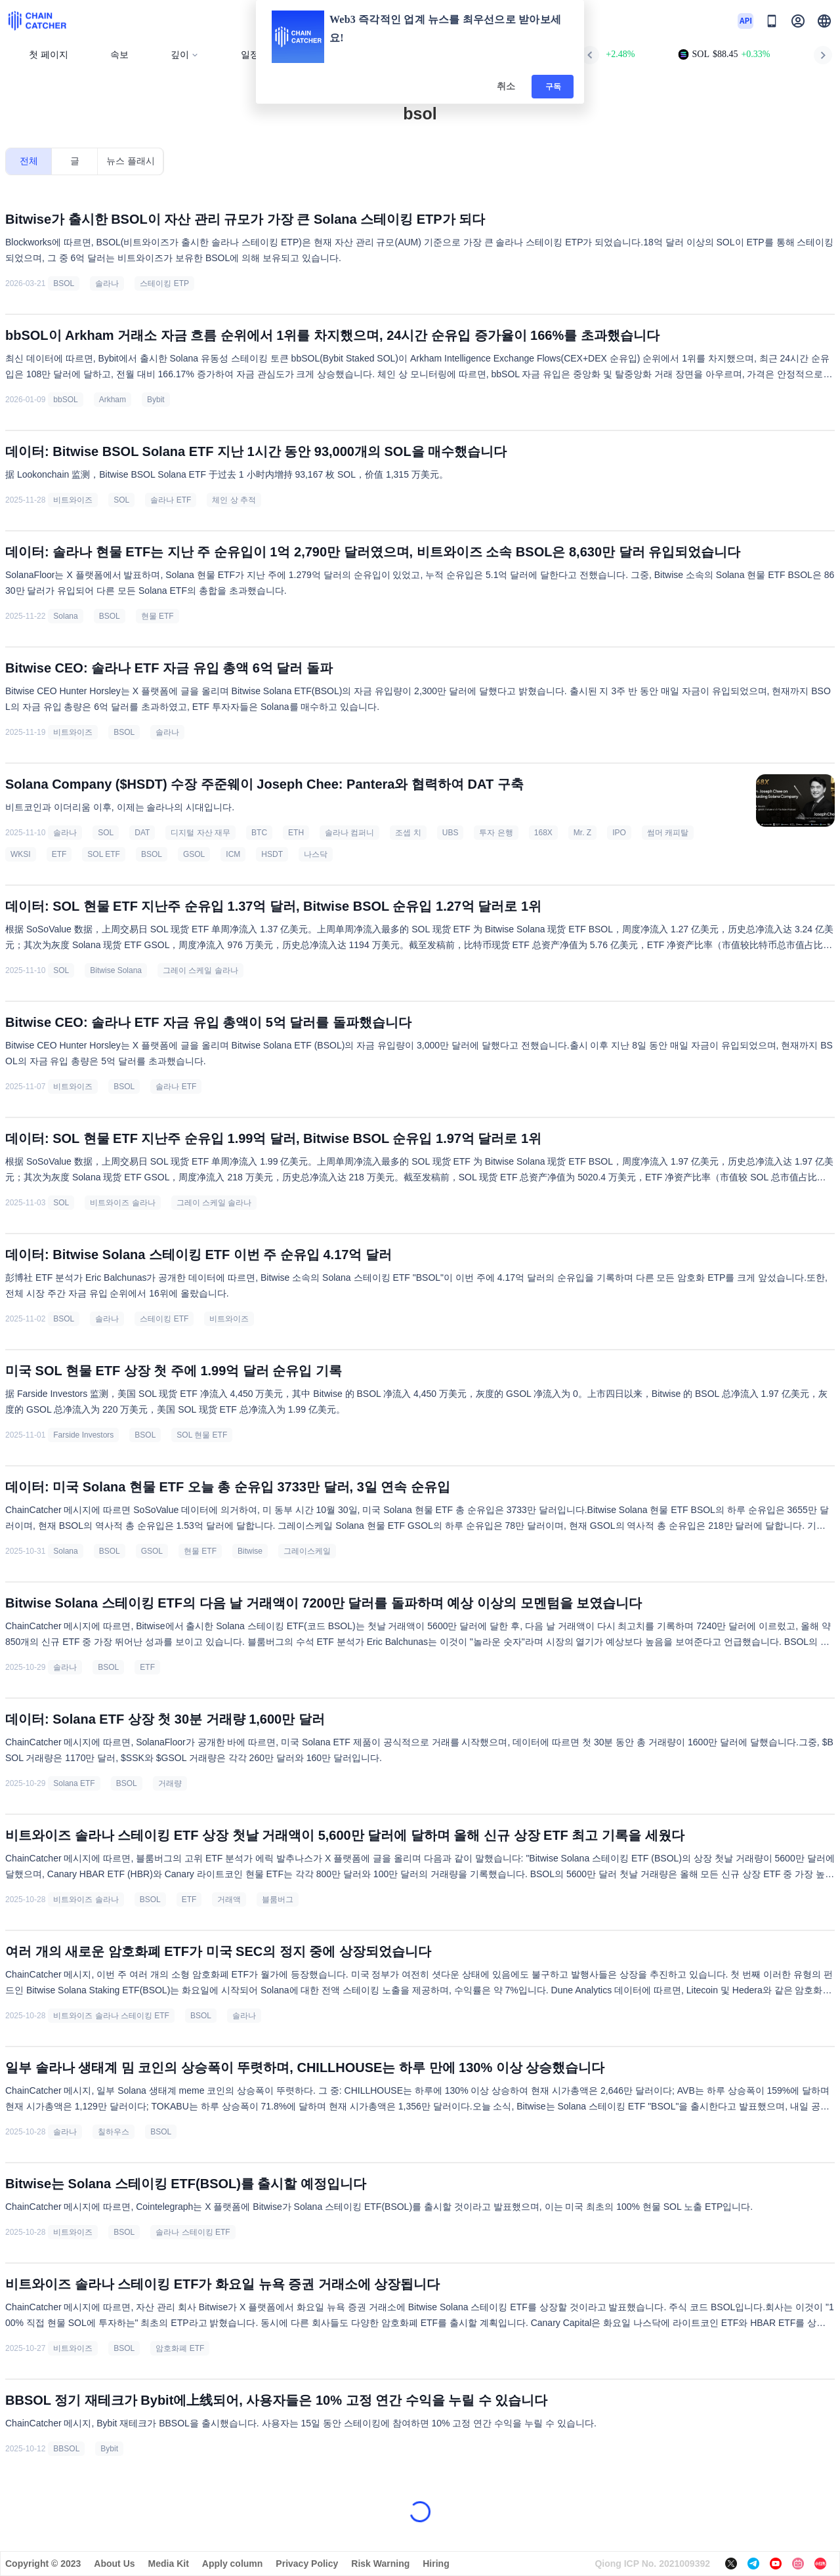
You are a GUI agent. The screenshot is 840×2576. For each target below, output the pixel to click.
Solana (65, 616)
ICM (233, 854)
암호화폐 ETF (180, 2348)
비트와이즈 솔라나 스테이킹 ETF (111, 2015)
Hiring (436, 2563)
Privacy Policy (307, 2563)
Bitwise (250, 1551)
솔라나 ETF (170, 500)
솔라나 (107, 283)
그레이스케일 (307, 1551)
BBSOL (66, 2448)
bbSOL (65, 399)
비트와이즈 (73, 500)
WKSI (20, 854)
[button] (824, 21)
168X (543, 832)
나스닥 (315, 854)
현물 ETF (157, 616)
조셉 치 (408, 832)
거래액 (229, 1899)
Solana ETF (73, 1783)
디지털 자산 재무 (200, 832)
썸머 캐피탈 (667, 832)
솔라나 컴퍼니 (349, 832)
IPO (619, 832)
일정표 (254, 55)
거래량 (170, 1783)
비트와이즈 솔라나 (122, 1202)
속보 (119, 55)
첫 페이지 (48, 55)
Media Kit (168, 2563)
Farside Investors (83, 1435)
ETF (59, 854)
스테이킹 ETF (164, 1318)
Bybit (156, 399)
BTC (259, 832)
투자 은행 (496, 832)
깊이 (185, 55)
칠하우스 (113, 2131)
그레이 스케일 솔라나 (200, 970)
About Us (114, 2563)
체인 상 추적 (234, 500)
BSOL (63, 283)
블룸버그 (277, 1899)
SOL (121, 500)
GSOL (194, 854)
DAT (142, 832)
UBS (450, 832)
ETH (296, 832)
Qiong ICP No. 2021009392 (652, 2563)
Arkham (112, 399)
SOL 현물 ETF (202, 1435)
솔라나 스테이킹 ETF (193, 2232)
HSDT (272, 854)
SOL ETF (103, 854)
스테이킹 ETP (164, 283)
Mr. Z (582, 832)
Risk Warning (380, 2563)
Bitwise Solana (116, 970)
